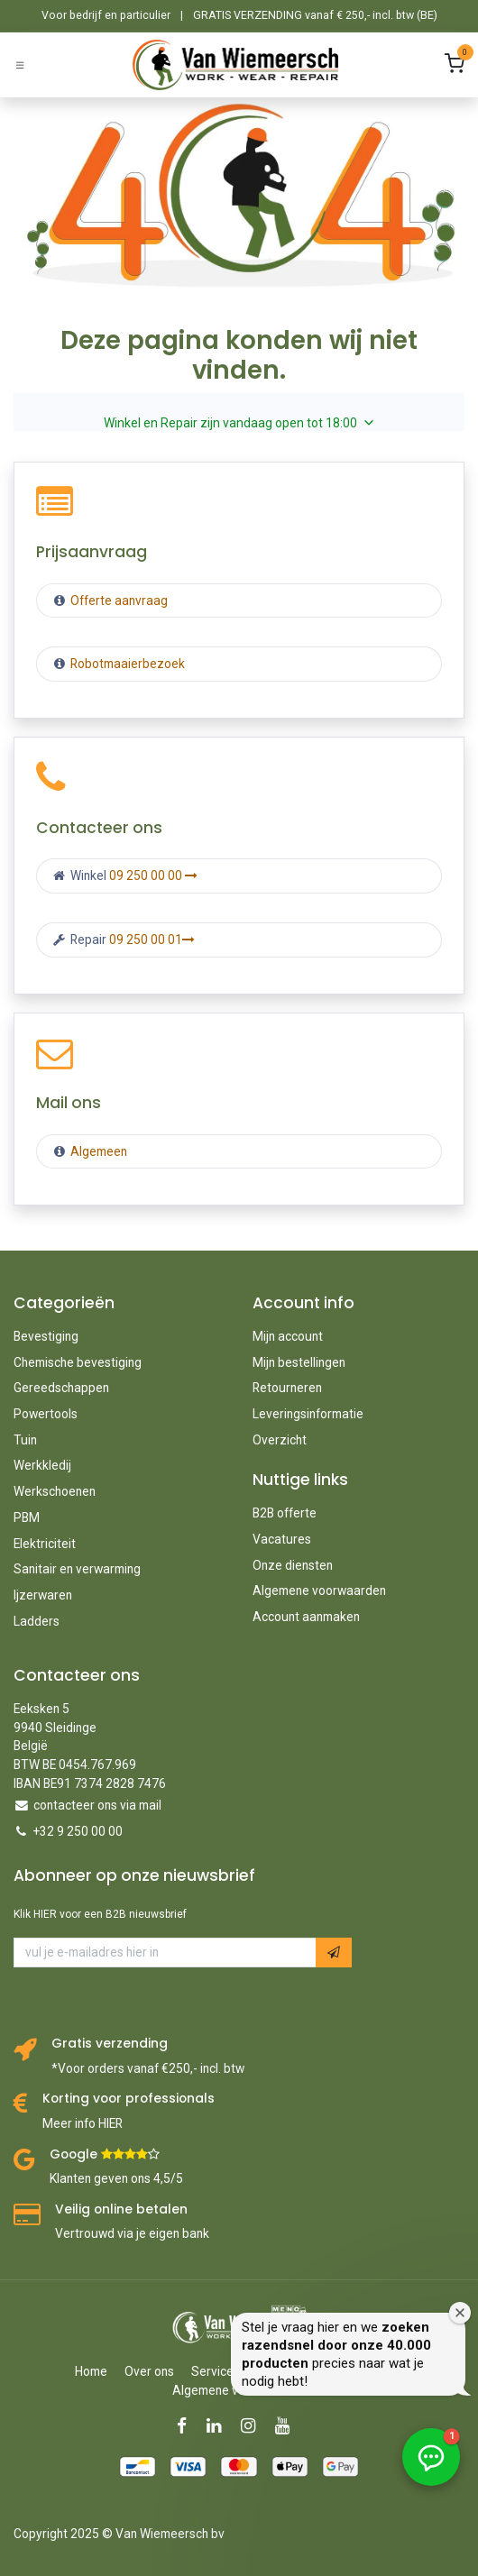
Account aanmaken (306, 1616)
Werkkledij (42, 1465)
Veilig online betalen (121, 2209)
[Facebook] (187, 2425)
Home (91, 2371)
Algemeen (98, 1151)
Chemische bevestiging (78, 1362)
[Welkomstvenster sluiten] (460, 2313)
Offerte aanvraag (118, 600)
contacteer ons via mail (97, 1805)
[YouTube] (288, 2425)
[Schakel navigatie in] (20, 64)
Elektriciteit (45, 1543)
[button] (334, 1952)
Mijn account (288, 1336)
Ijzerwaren (43, 1595)
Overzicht (280, 1440)
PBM (27, 1517)
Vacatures (282, 1539)
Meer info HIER (82, 2123)
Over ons (149, 2371)
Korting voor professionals (128, 2098)
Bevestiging (46, 1336)
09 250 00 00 (153, 875)
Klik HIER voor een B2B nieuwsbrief (100, 1914)
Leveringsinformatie (308, 1414)
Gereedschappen (61, 1387)
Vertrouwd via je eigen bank (132, 2233)
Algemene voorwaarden (319, 1590)
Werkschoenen (55, 1491)
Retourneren (287, 1387)
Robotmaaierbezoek (126, 663)
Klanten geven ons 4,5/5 (116, 2178)
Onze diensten (293, 1565)
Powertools (46, 1414)
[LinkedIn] (220, 2425)
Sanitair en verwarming (77, 1569)
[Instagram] (254, 2425)
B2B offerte (285, 1513)
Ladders (37, 1621)
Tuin (25, 1440)
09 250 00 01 (152, 939)
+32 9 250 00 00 (78, 1831)
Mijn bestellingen (299, 1362)
